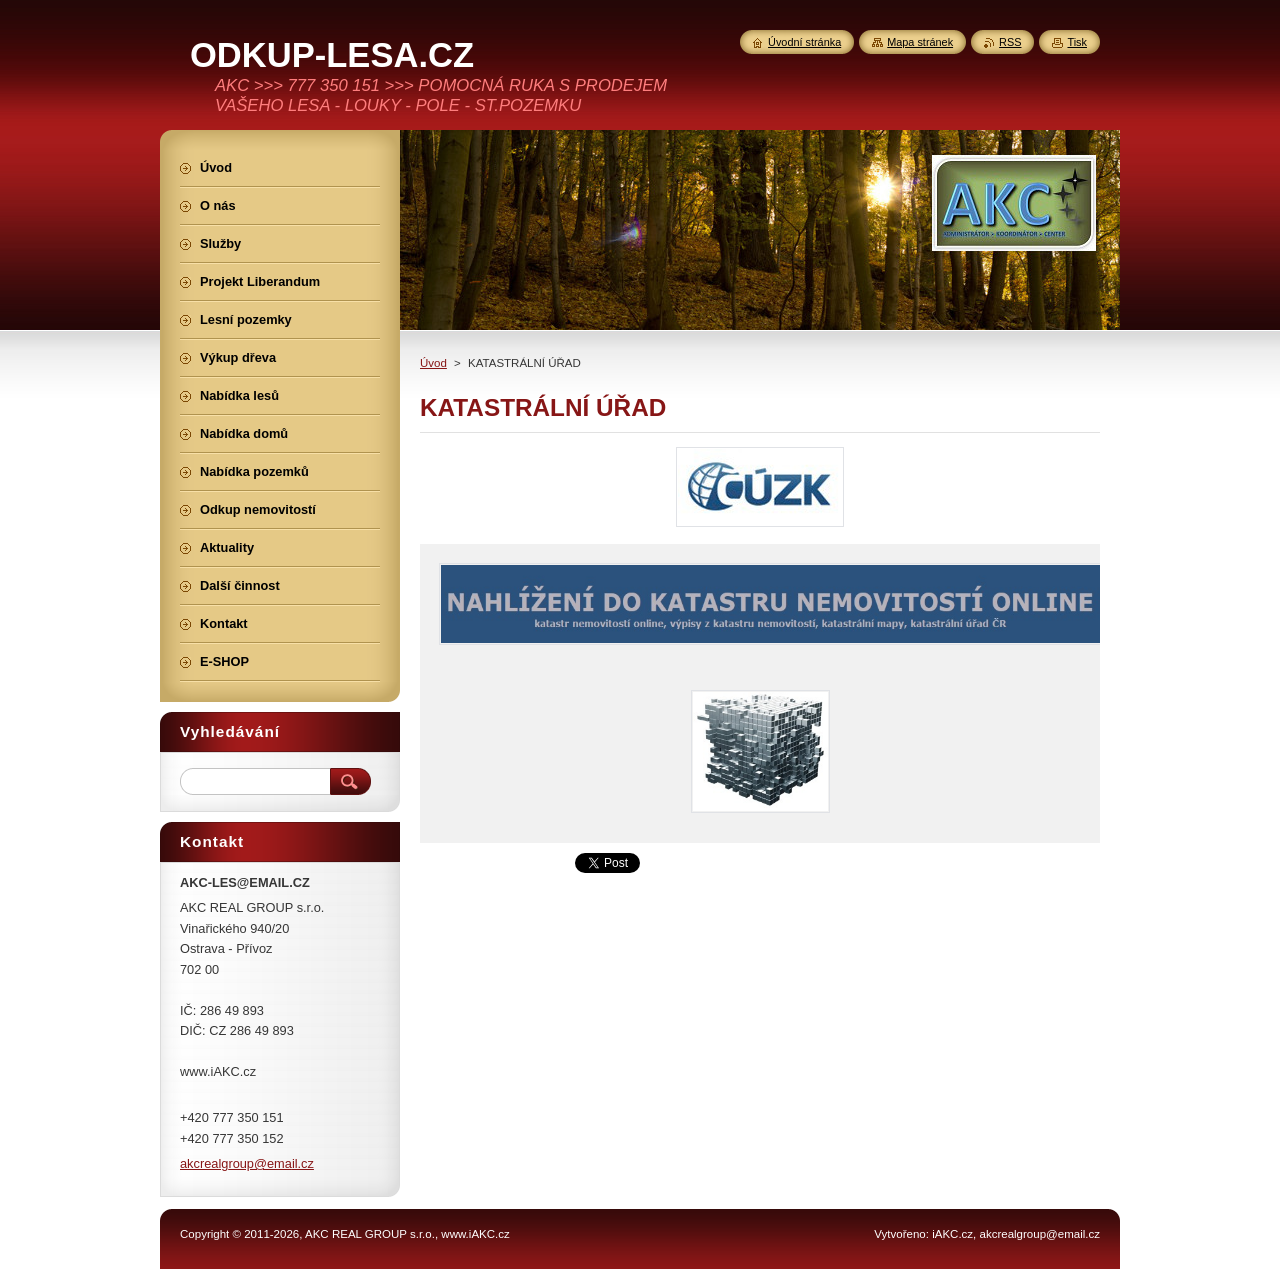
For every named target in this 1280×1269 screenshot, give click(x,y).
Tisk (1077, 42)
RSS (1010, 42)
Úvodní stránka (804, 42)
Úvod (433, 363)
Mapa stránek (920, 42)
